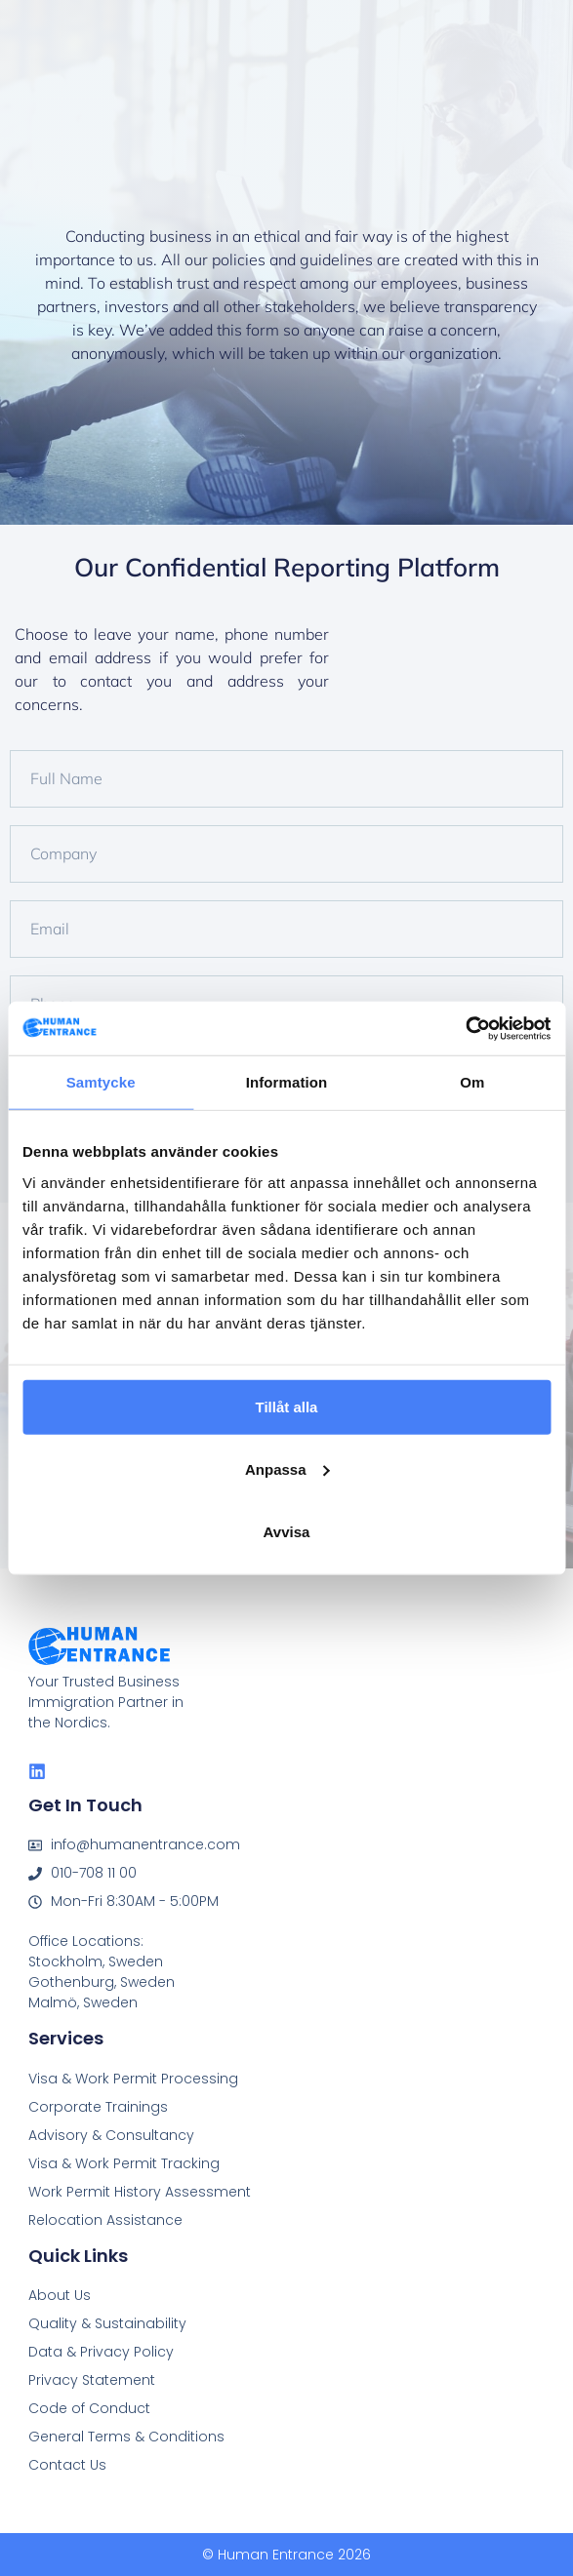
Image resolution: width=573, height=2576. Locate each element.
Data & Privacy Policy (101, 2351)
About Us (59, 2295)
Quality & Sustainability (107, 2323)
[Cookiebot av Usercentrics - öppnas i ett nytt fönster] (465, 1028)
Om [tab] (472, 1082)
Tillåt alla (287, 1406)
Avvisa (287, 1531)
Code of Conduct (89, 2408)
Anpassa (287, 1468)
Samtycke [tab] (101, 1082)
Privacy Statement (91, 2380)
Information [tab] (287, 1082)
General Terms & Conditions (126, 2436)
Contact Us (67, 2465)
